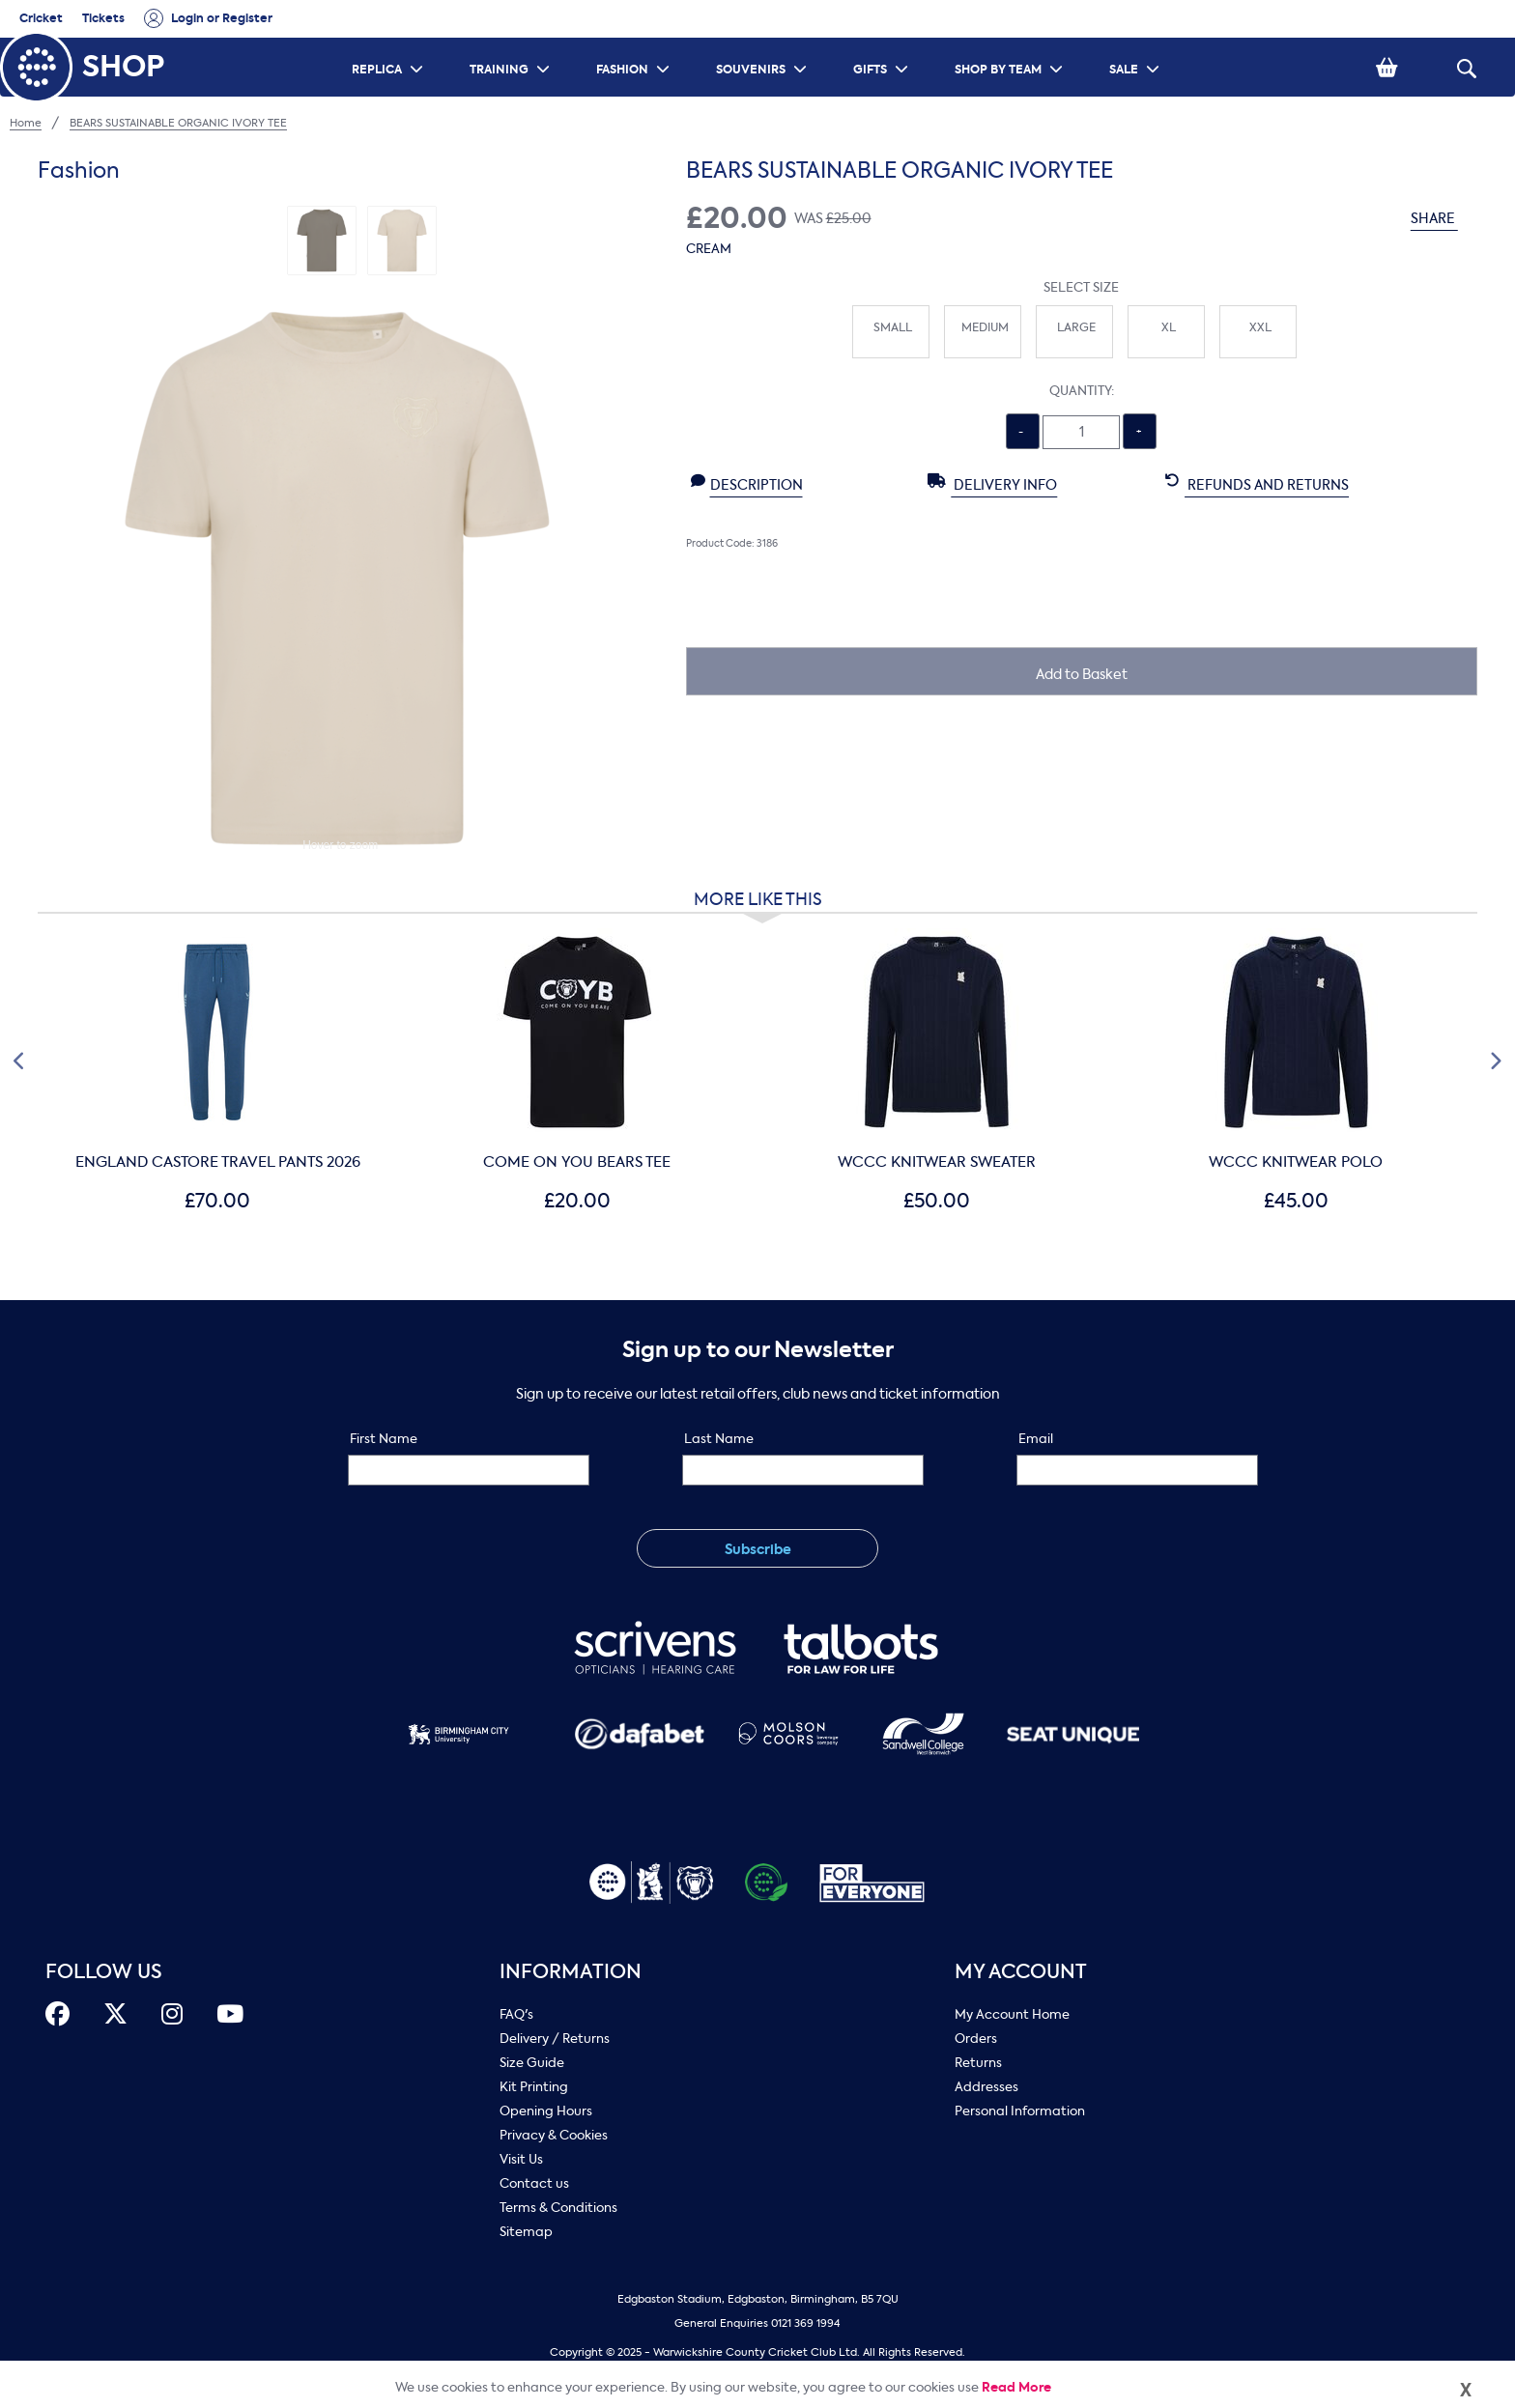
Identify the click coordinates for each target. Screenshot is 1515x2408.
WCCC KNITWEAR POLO (1296, 1162)
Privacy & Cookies (554, 2135)
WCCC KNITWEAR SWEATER (937, 1162)
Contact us (534, 2183)
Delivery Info (992, 484)
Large (1076, 327)
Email (1035, 1439)
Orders (976, 2038)
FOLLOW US (103, 1972)
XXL (1260, 327)
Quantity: (1081, 390)
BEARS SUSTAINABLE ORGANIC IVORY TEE (178, 123)
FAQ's (516, 2014)
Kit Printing (534, 2087)
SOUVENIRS (763, 44)
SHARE (1444, 219)
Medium (985, 327)
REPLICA (390, 44)
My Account (1021, 1972)
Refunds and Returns (1257, 484)
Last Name (719, 1439)
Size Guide (532, 2062)
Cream (708, 249)
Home (26, 123)
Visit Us (521, 2159)
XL (1168, 327)
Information (571, 1972)
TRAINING (512, 44)
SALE (1137, 44)
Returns (978, 2062)
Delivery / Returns (555, 2038)
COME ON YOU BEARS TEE (577, 1162)
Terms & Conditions (558, 2207)
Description (747, 484)
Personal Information (1020, 2111)
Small (892, 327)
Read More (1016, 2387)
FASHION (635, 44)
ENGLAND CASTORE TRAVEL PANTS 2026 (217, 1162)
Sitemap (526, 2232)
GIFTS (883, 44)
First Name (383, 1439)
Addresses (986, 2087)
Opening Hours (546, 2111)
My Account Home (1012, 2014)
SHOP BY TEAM (1011, 44)
